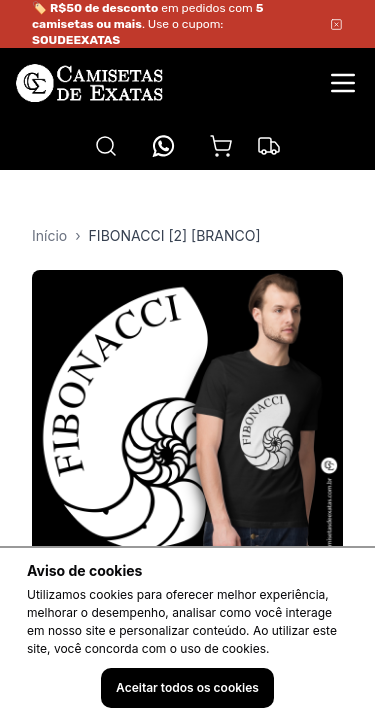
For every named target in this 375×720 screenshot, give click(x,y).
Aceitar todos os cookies (187, 687)
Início (49, 235)
